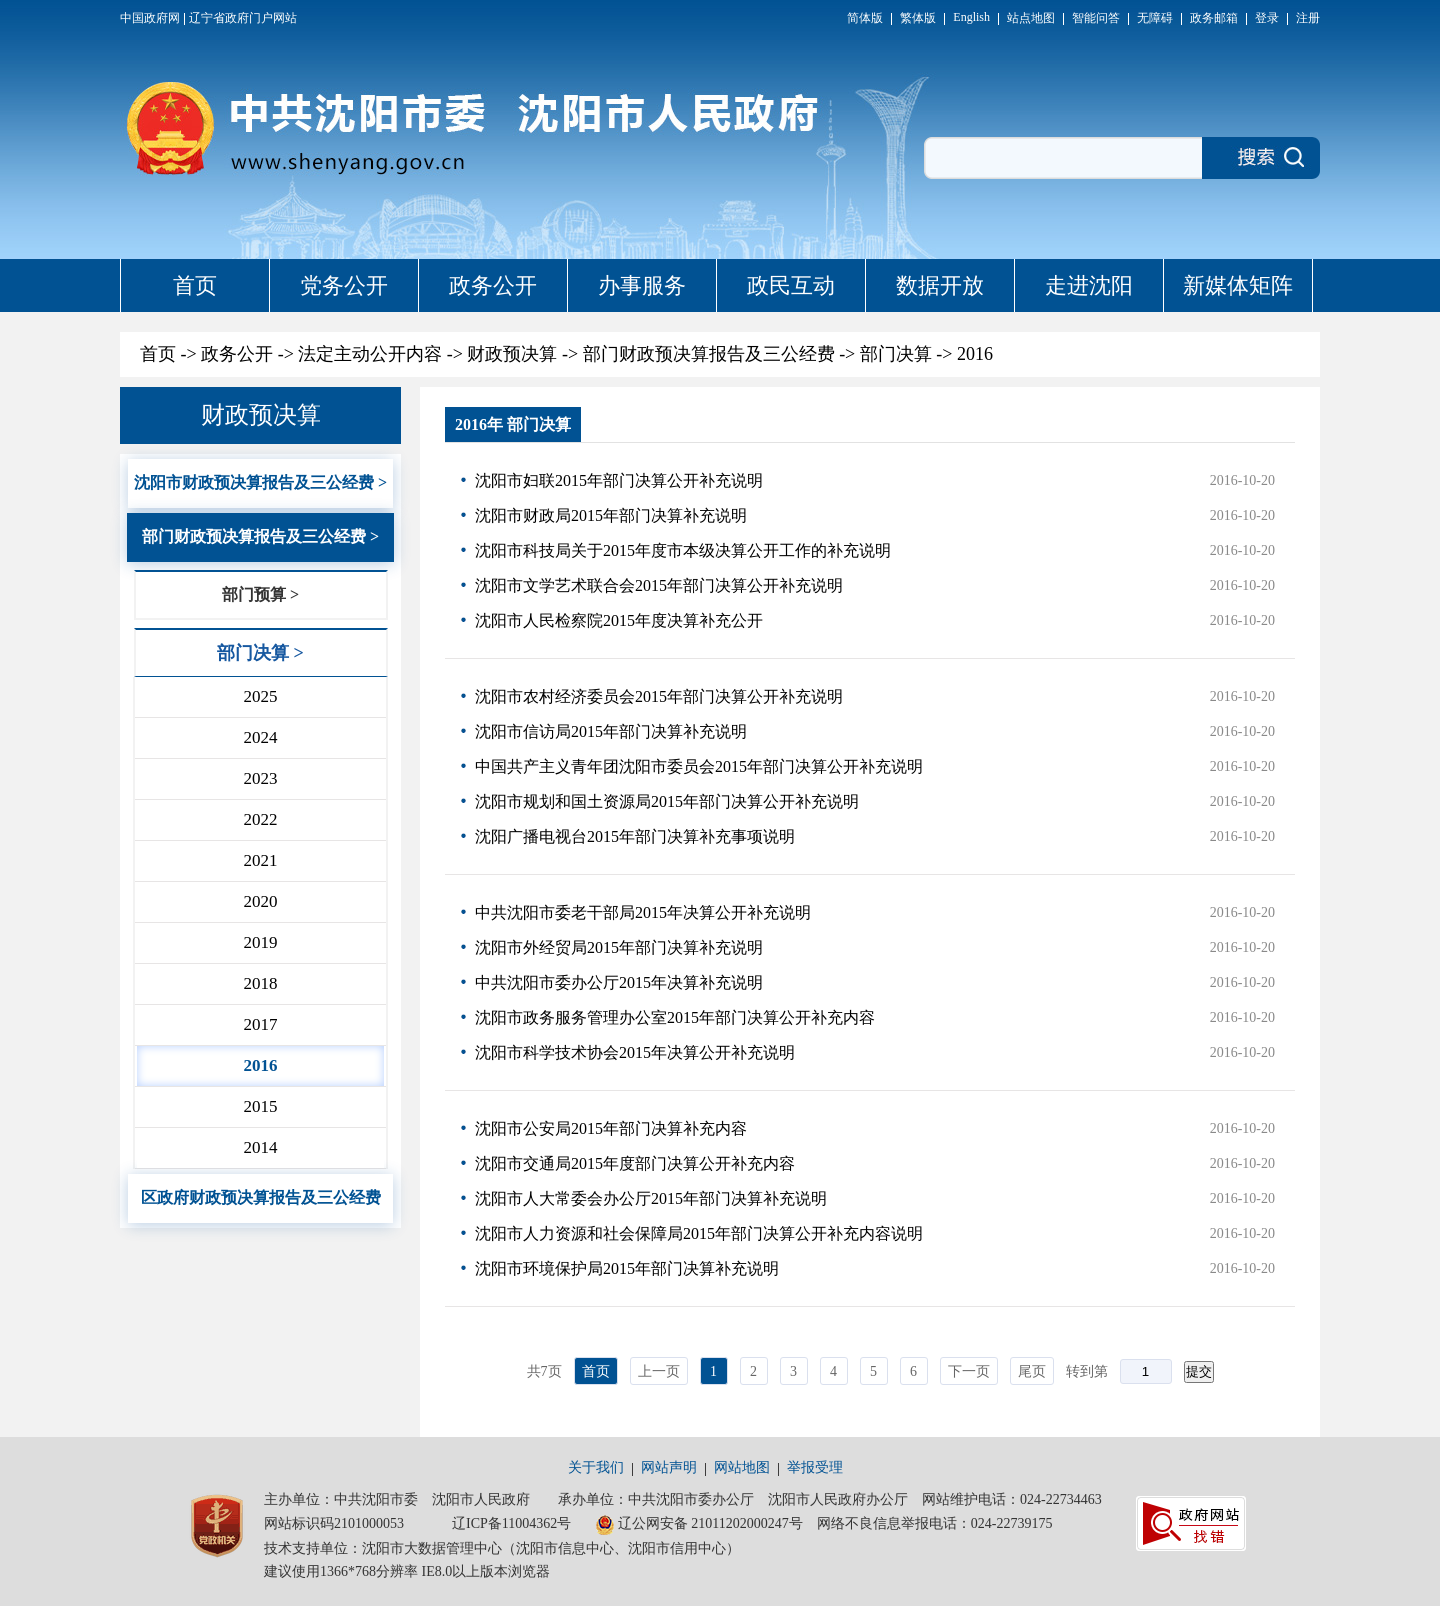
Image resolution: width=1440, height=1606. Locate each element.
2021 (260, 860)
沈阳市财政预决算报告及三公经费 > (260, 482)
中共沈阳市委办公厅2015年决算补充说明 (619, 982)
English (971, 17)
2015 (260, 1106)
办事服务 (642, 285)
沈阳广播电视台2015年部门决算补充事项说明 (635, 836)
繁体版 (918, 18)
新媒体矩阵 (1238, 285)
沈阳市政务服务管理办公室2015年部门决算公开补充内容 (675, 1017)
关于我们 (596, 1467)
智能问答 (1096, 18)
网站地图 (742, 1467)
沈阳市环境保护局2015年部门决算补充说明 (627, 1268)
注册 (1308, 18)
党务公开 (344, 285)
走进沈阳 (1089, 285)
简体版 (865, 18)
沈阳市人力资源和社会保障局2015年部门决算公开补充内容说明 (699, 1233)
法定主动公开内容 (370, 354)
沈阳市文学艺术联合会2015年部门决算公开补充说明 (659, 585)
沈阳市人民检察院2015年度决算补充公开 (619, 620)
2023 (260, 778)
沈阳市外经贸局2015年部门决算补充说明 (619, 947)
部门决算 (896, 354)
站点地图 (1031, 18)
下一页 (969, 1371)
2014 (260, 1147)
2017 (260, 1024)
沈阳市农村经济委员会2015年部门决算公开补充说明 (659, 696)
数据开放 (940, 285)
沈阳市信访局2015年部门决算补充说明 (611, 731)
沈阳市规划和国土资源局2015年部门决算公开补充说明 (667, 801)
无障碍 (1155, 18)
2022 (260, 819)
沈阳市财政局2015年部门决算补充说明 (611, 515)
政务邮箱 (1214, 18)
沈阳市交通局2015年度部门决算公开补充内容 (635, 1163)
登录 (1267, 18)
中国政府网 (150, 18)
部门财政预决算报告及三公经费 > (260, 536)
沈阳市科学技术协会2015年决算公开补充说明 (635, 1052)
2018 (260, 983)
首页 (195, 285)
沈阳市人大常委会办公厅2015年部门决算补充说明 (651, 1198)
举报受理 (815, 1467)
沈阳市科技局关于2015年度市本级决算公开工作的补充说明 (683, 550)
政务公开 (493, 285)
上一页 (659, 1371)
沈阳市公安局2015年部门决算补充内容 (611, 1128)
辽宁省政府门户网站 (243, 18)
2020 (260, 901)
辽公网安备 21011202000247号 (699, 1525)
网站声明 (669, 1467)
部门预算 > (260, 594)
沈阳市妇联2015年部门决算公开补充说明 (619, 480)
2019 (260, 942)
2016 (975, 354)
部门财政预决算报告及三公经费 (709, 354)
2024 (260, 737)
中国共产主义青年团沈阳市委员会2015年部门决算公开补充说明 (699, 766)
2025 (260, 696)
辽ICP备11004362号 (511, 1523)
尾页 (1032, 1371)
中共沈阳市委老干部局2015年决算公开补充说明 (643, 912)
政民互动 (791, 285)
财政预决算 (512, 354)
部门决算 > (260, 653)
